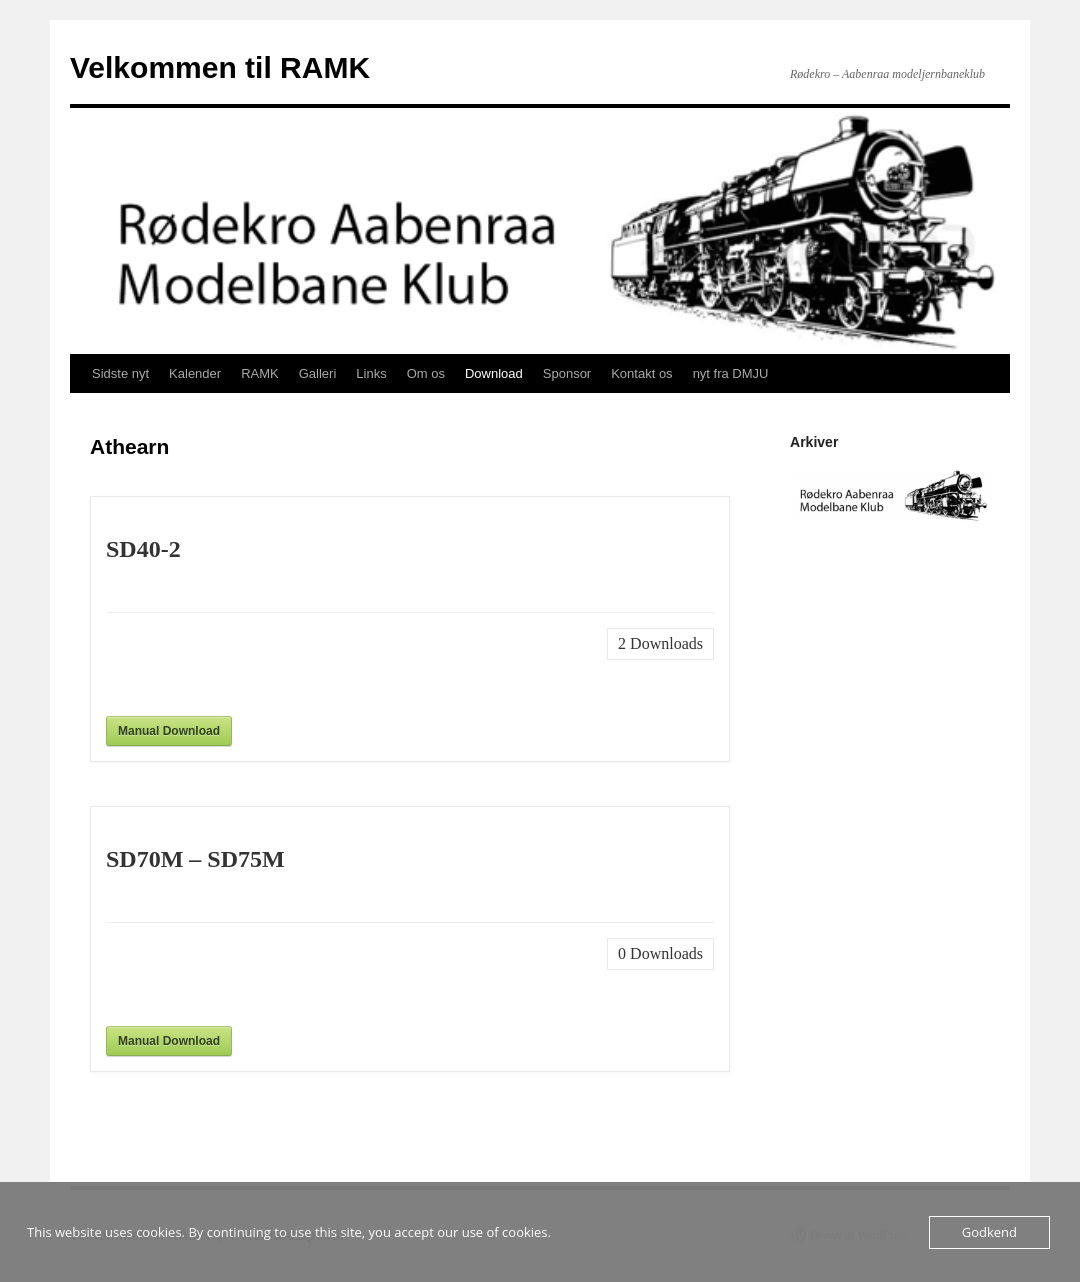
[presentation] (258, 667)
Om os (426, 373)
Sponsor (567, 373)
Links (371, 373)
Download (494, 373)
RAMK (260, 373)
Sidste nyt (120, 373)
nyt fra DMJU (731, 373)
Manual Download (169, 731)
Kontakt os (641, 373)
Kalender (195, 373)
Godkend (989, 1232)
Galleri (318, 373)
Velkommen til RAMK (220, 67)
